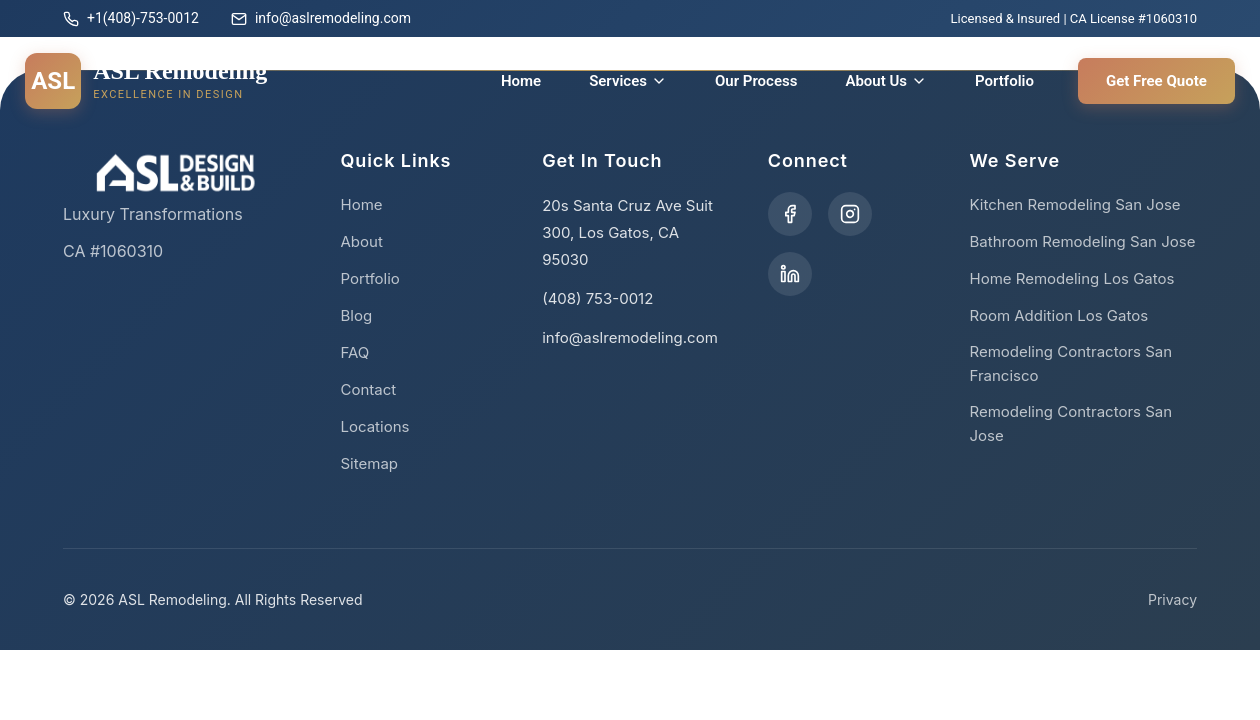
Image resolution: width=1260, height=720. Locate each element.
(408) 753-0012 (597, 298)
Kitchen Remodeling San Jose (1074, 204)
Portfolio (1004, 81)
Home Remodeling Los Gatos (1071, 278)
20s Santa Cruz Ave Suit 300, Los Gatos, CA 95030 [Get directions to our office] (627, 232)
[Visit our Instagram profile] (850, 214)
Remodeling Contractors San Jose (1070, 423)
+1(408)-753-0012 (131, 18)
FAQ (355, 352)
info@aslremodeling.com (321, 18)
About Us (886, 81)
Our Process (756, 81)
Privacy (1172, 599)
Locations (375, 426)
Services (628, 81)
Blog (357, 315)
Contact (369, 389)
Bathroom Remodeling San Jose (1082, 241)
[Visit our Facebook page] (790, 214)
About (362, 241)
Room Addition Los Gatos (1058, 315)
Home (521, 81)
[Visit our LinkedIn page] (790, 274)
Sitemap (370, 463)
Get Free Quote (1156, 81)
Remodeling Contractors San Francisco (1070, 363)
